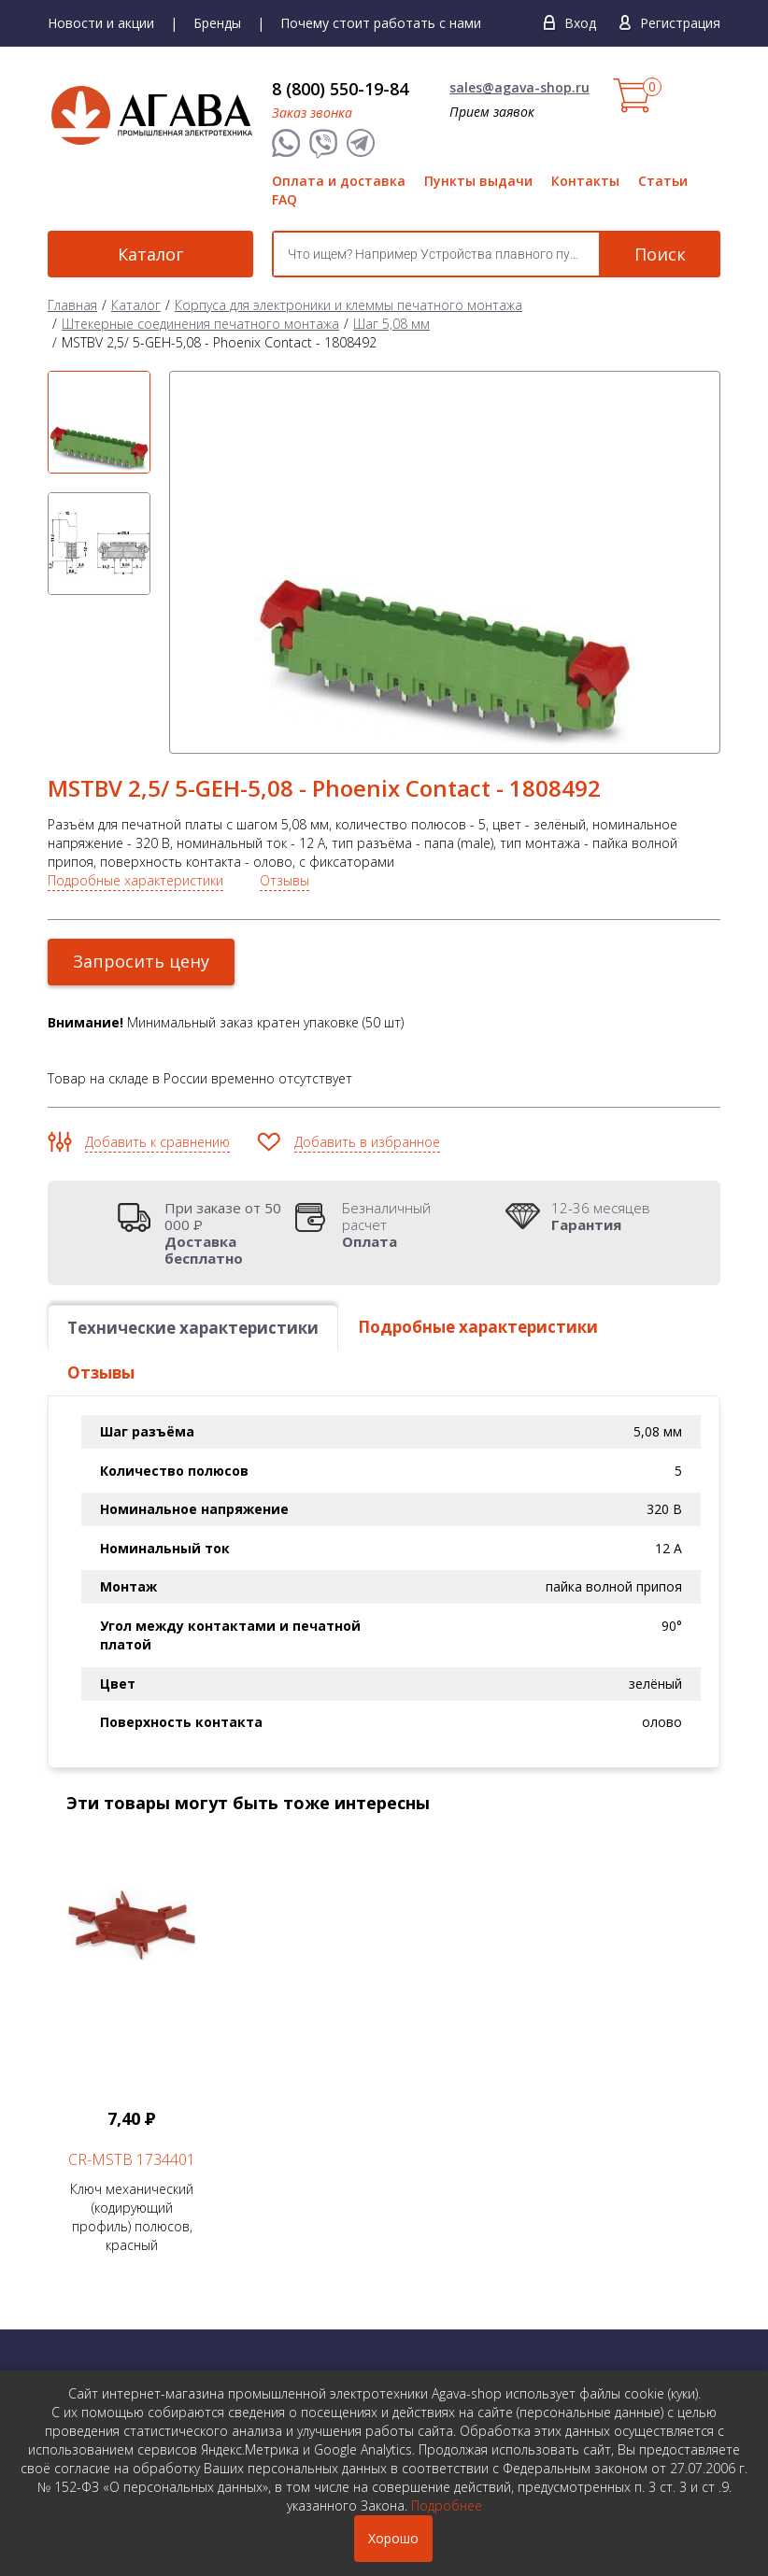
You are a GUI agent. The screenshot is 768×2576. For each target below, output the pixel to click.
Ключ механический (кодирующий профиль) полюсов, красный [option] (131, 2044)
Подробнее (446, 2505)
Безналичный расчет (407, 1224)
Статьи (663, 181)
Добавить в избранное (367, 1142)
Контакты (585, 181)
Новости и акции (101, 23)
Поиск (660, 254)
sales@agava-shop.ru (519, 87)
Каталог (150, 254)
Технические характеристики (193, 1327)
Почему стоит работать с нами (380, 23)
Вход (580, 23)
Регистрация (680, 23)
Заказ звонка (312, 112)
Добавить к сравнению (157, 1142)
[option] (99, 422)
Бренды (217, 23)
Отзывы (284, 880)
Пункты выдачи (478, 181)
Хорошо (393, 2538)
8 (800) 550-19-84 (340, 89)
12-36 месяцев (600, 1216)
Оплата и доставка (338, 181)
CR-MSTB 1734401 (131, 2159)
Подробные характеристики (135, 880)
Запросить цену (141, 961)
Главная (72, 305)
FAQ (284, 199)
